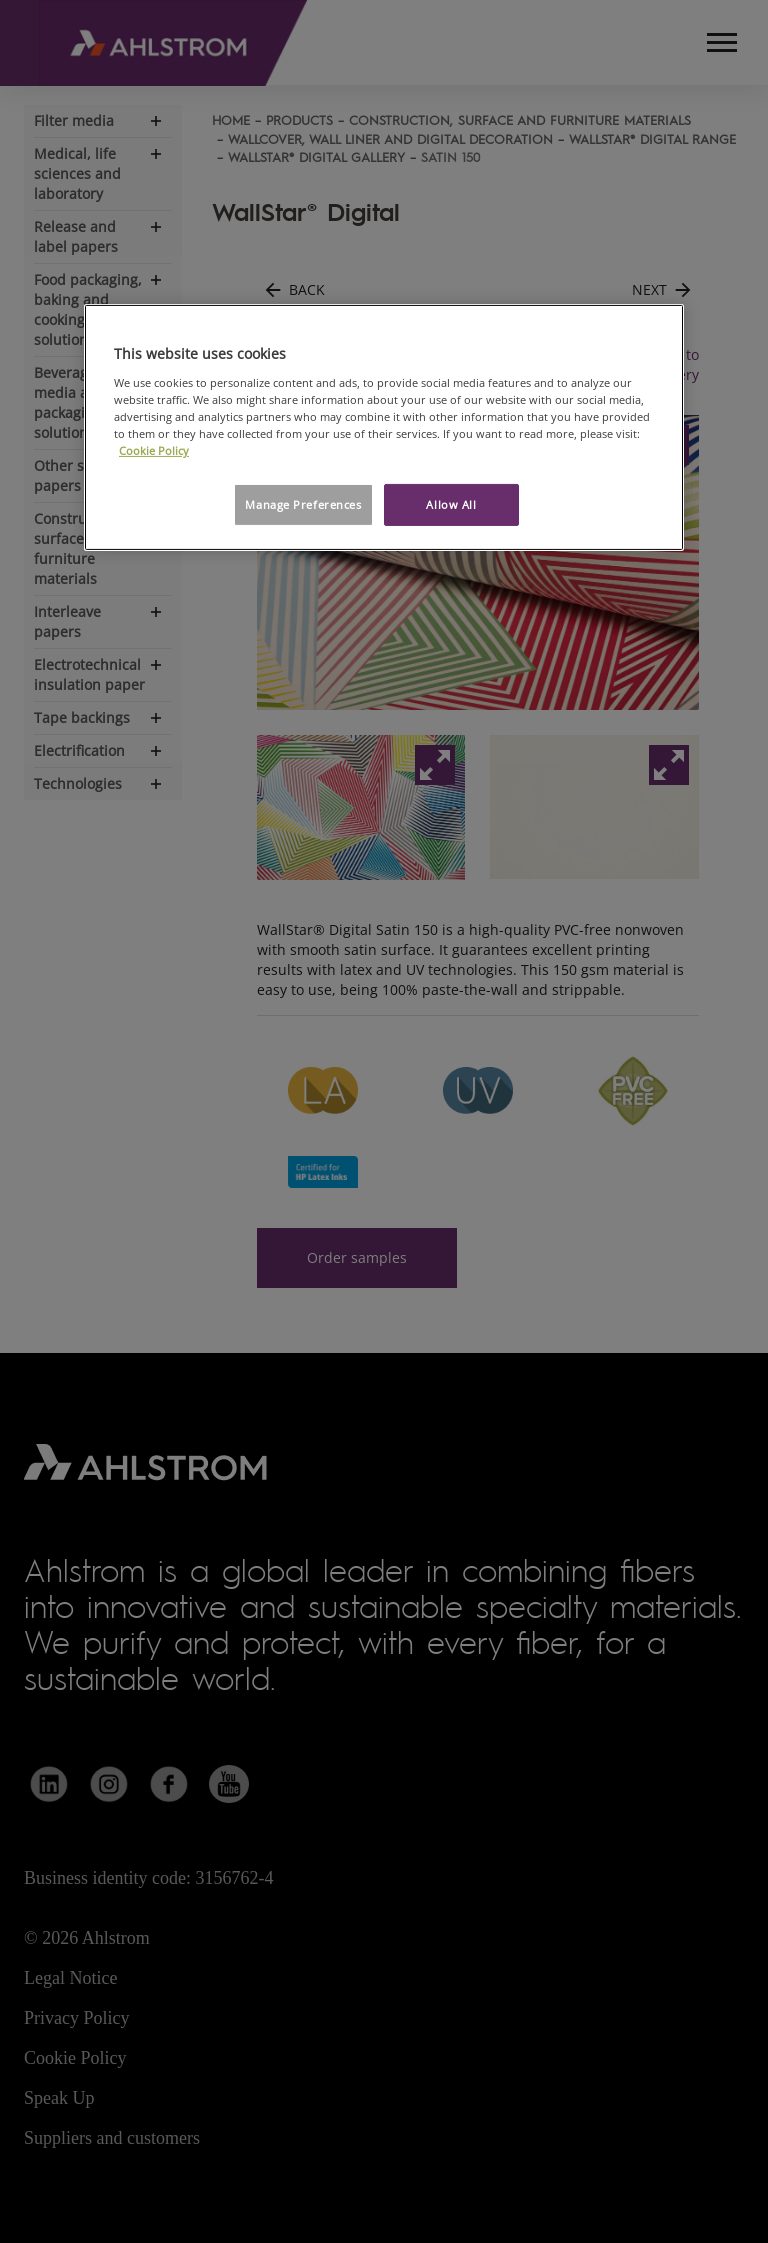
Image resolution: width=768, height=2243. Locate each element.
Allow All (451, 504)
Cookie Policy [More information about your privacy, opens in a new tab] (154, 450)
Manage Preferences (303, 504)
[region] (384, 427)
